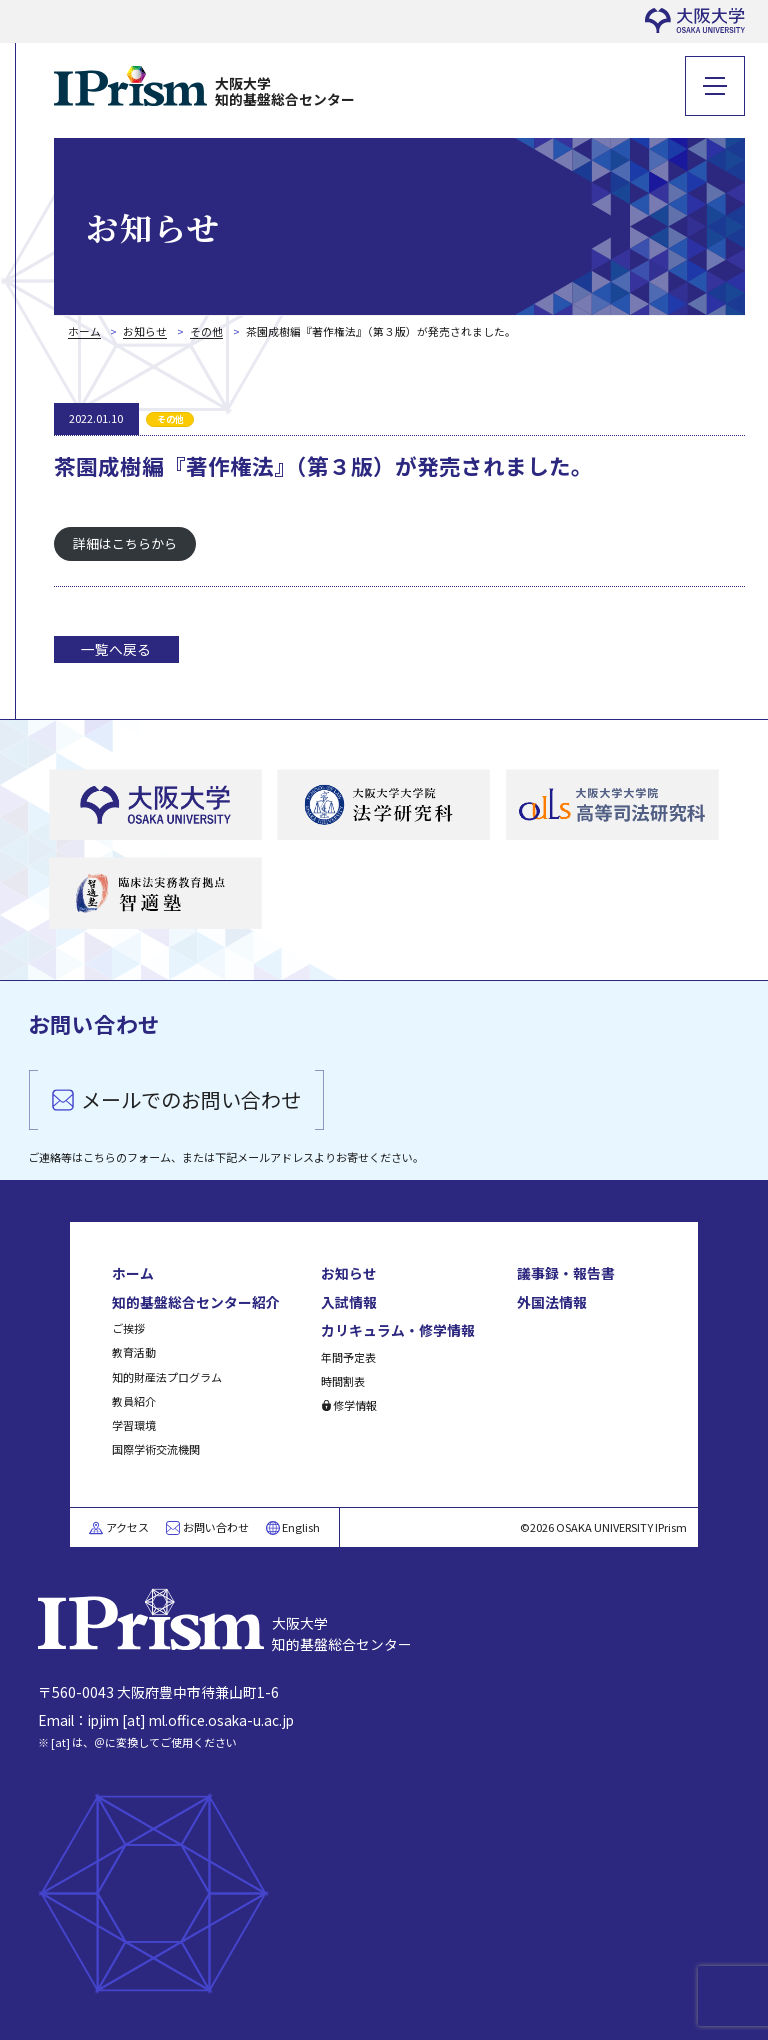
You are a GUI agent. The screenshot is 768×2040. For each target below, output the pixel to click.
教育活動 (134, 1352)
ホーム (133, 1273)
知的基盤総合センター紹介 (196, 1302)
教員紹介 (134, 1401)
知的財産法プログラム (167, 1377)
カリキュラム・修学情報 (398, 1330)
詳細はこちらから (125, 543)
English (301, 1527)
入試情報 (349, 1302)
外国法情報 (552, 1302)
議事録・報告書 (566, 1273)
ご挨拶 (128, 1328)
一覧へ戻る (116, 649)
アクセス (127, 1527)
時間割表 (343, 1381)
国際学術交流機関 (156, 1449)
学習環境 (134, 1425)
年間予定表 (348, 1357)
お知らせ (349, 1273)
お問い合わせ (216, 1527)
